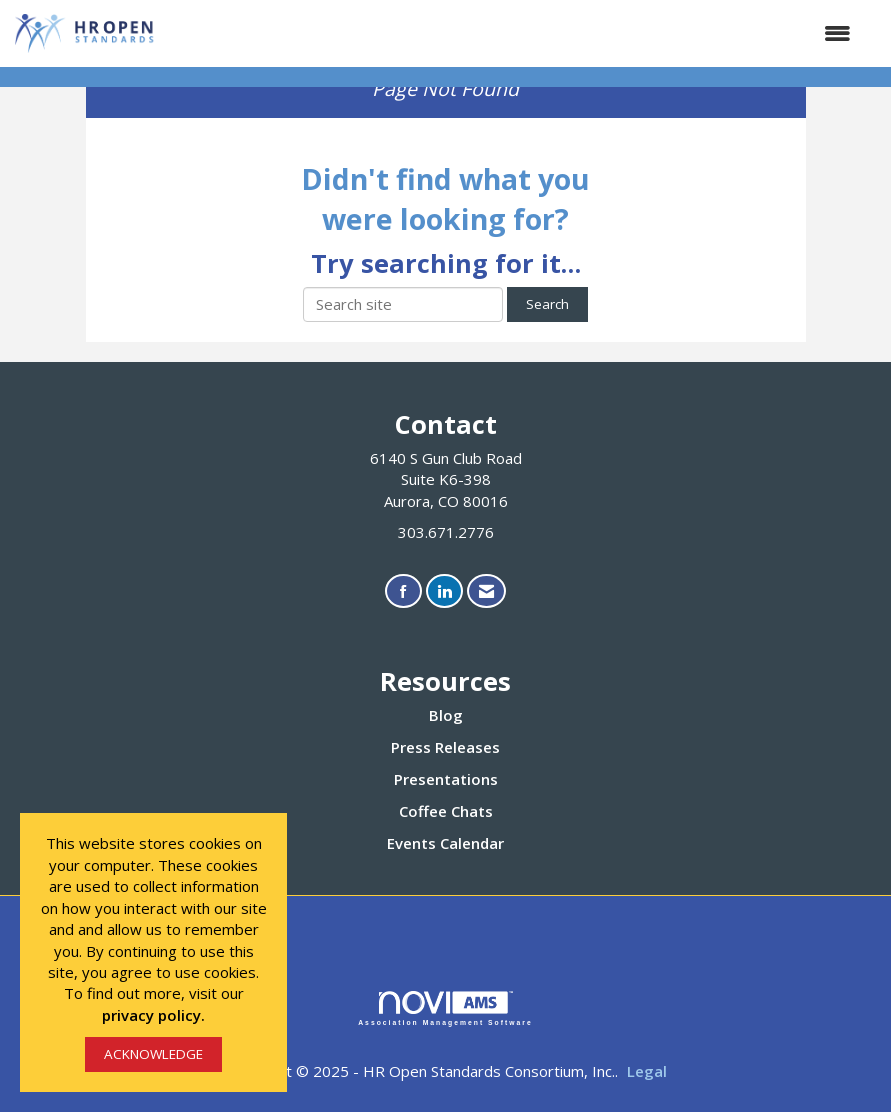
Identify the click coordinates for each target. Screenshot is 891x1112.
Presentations (446, 779)
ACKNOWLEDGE (153, 1054)
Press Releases (445, 747)
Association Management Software (445, 1009)
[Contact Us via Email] (486, 591)
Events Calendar (445, 843)
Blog (446, 715)
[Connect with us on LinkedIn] (444, 591)
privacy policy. (153, 1015)
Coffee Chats (446, 811)
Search (547, 304)
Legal (647, 1071)
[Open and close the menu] (514, 33)
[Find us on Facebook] (403, 591)
